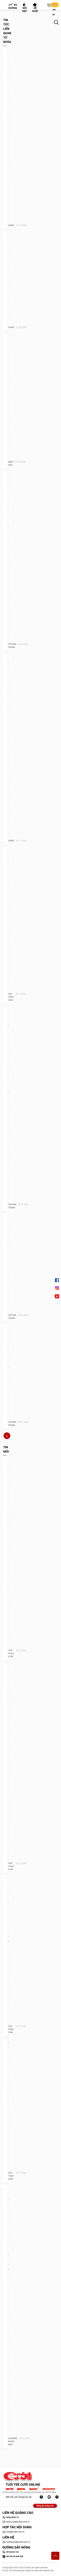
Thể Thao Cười (11, 1653)
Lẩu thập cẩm (11, 997)
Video (11, 225)
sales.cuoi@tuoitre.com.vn (15, 2522)
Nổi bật (24, 8)
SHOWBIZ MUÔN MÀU (12, 2441)
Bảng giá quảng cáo (45, 2506)
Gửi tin (54, 5)
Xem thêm (6, 1436)
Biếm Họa (10, 463)
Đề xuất (35, 8)
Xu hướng (12, 6)
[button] (48, 5)
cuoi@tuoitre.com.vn (13, 2532)
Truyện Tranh (12, 645)
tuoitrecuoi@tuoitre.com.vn (16, 2542)
